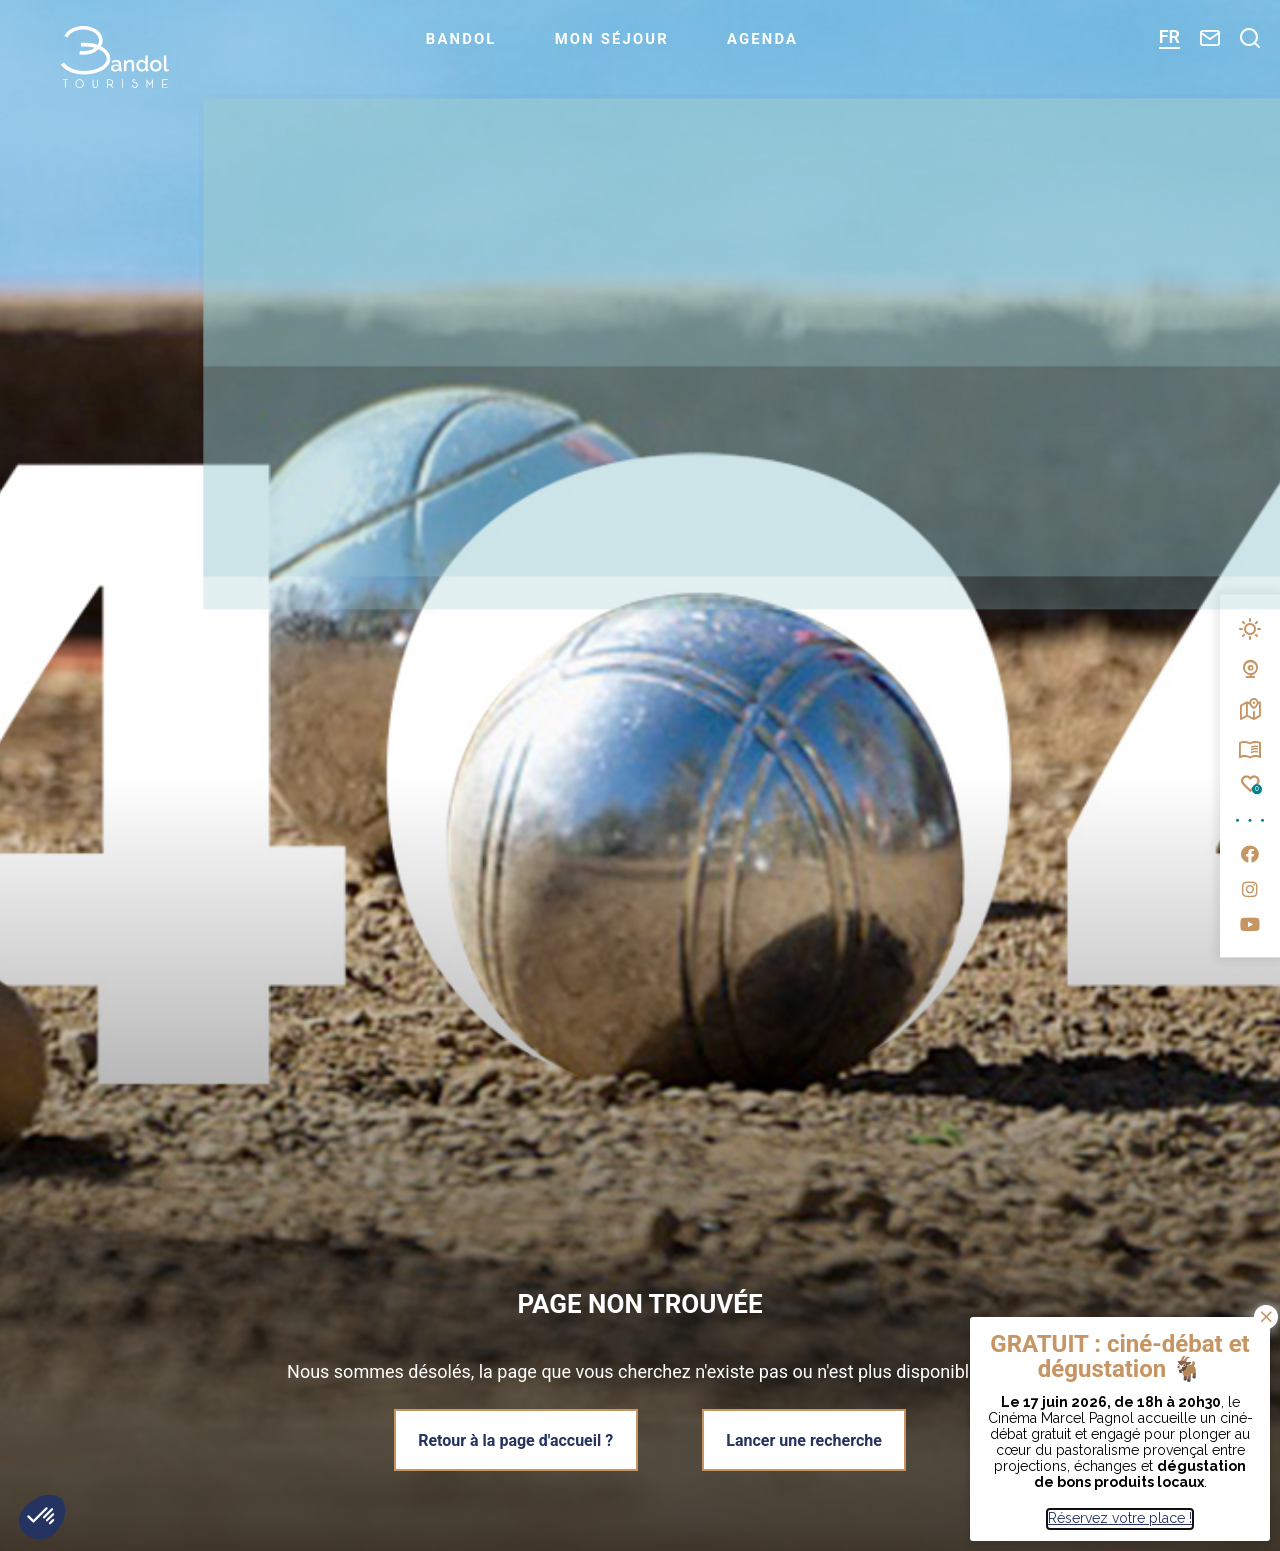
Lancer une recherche (805, 1439)
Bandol (485, 46)
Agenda (793, 46)
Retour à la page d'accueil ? (514, 1439)
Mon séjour (638, 46)
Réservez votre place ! (1120, 1518)
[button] (42, 1517)
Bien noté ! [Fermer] (1266, 1317)
